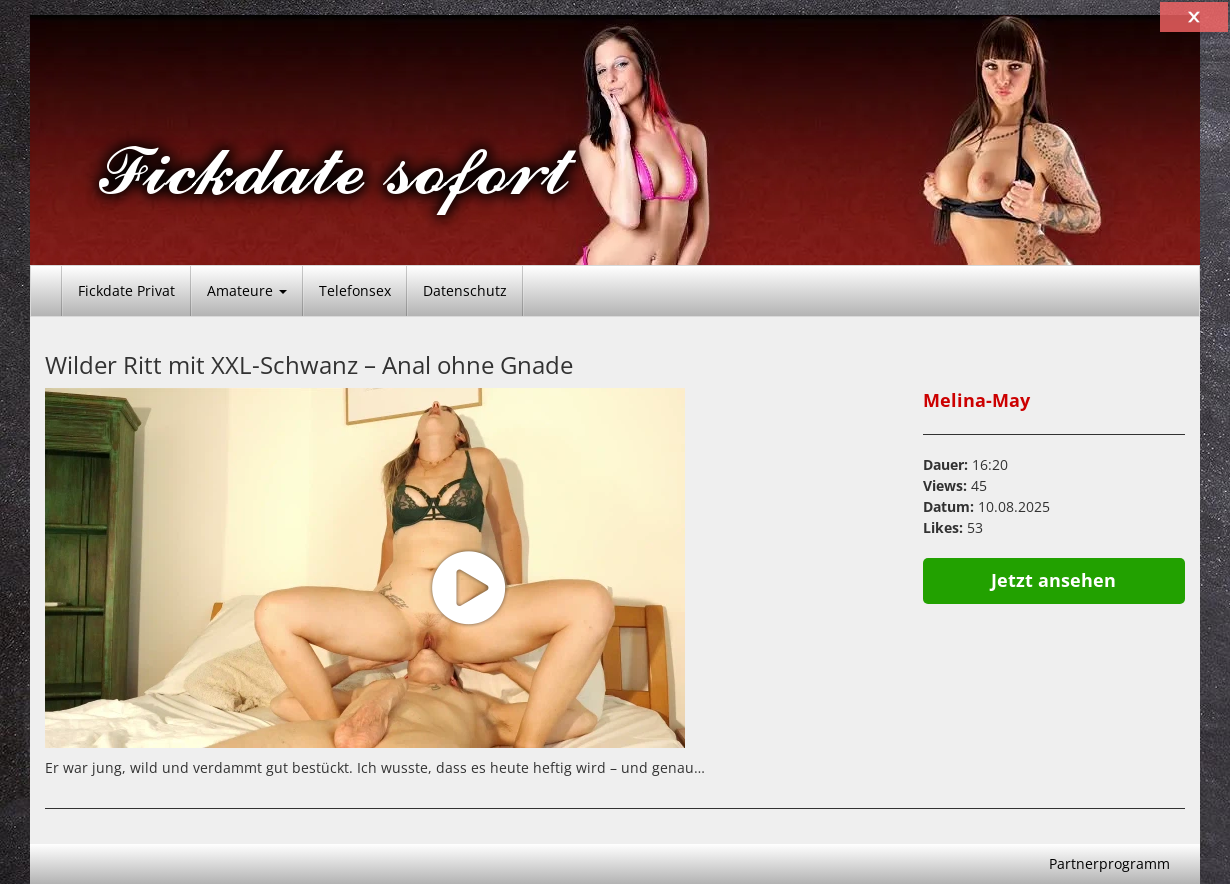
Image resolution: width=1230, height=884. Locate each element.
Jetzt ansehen (1053, 580)
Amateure (247, 290)
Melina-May (976, 400)
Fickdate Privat (126, 290)
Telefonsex (355, 290)
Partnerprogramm (1109, 863)
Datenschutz (465, 290)
